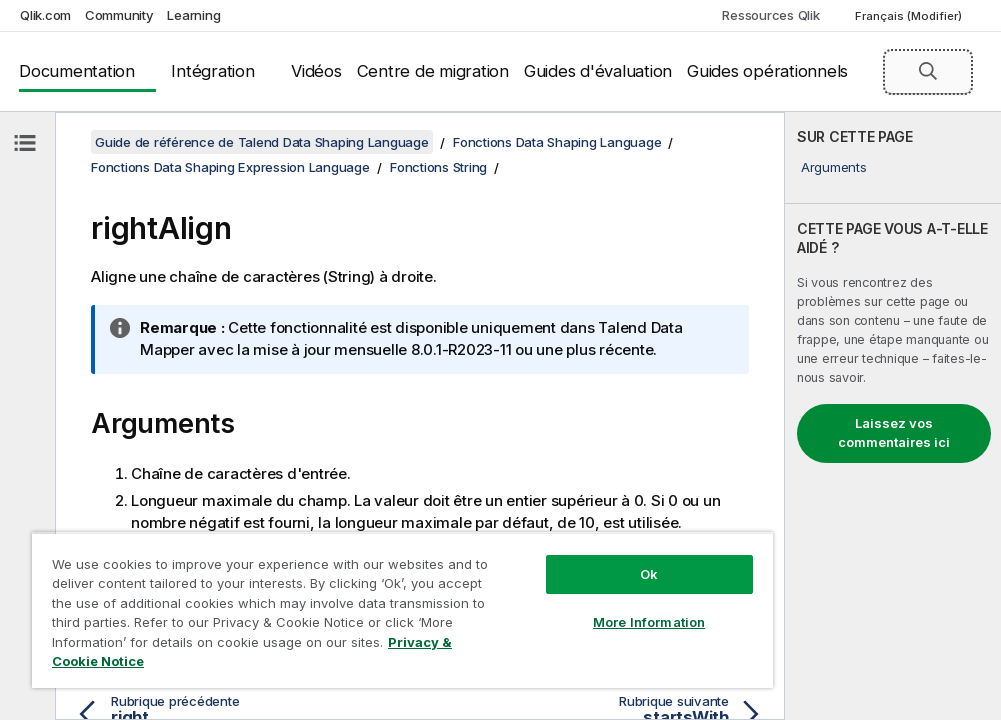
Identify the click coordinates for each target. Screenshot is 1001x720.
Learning (193, 15)
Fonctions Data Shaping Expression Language (230, 167)
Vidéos (316, 71)
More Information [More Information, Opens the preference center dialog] (649, 622)
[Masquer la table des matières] (25, 143)
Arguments (834, 167)
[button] (928, 71)
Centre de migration (433, 71)
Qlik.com (45, 15)
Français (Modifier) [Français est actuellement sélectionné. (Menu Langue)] (910, 16)
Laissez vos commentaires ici (894, 433)
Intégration (212, 71)
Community (119, 15)
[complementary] (893, 416)
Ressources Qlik (770, 15)
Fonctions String (438, 167)
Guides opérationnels (767, 71)
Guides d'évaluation (598, 71)
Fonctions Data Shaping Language (557, 142)
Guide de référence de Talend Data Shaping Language (262, 142)
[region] (402, 610)
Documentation (77, 71)
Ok (649, 574)
